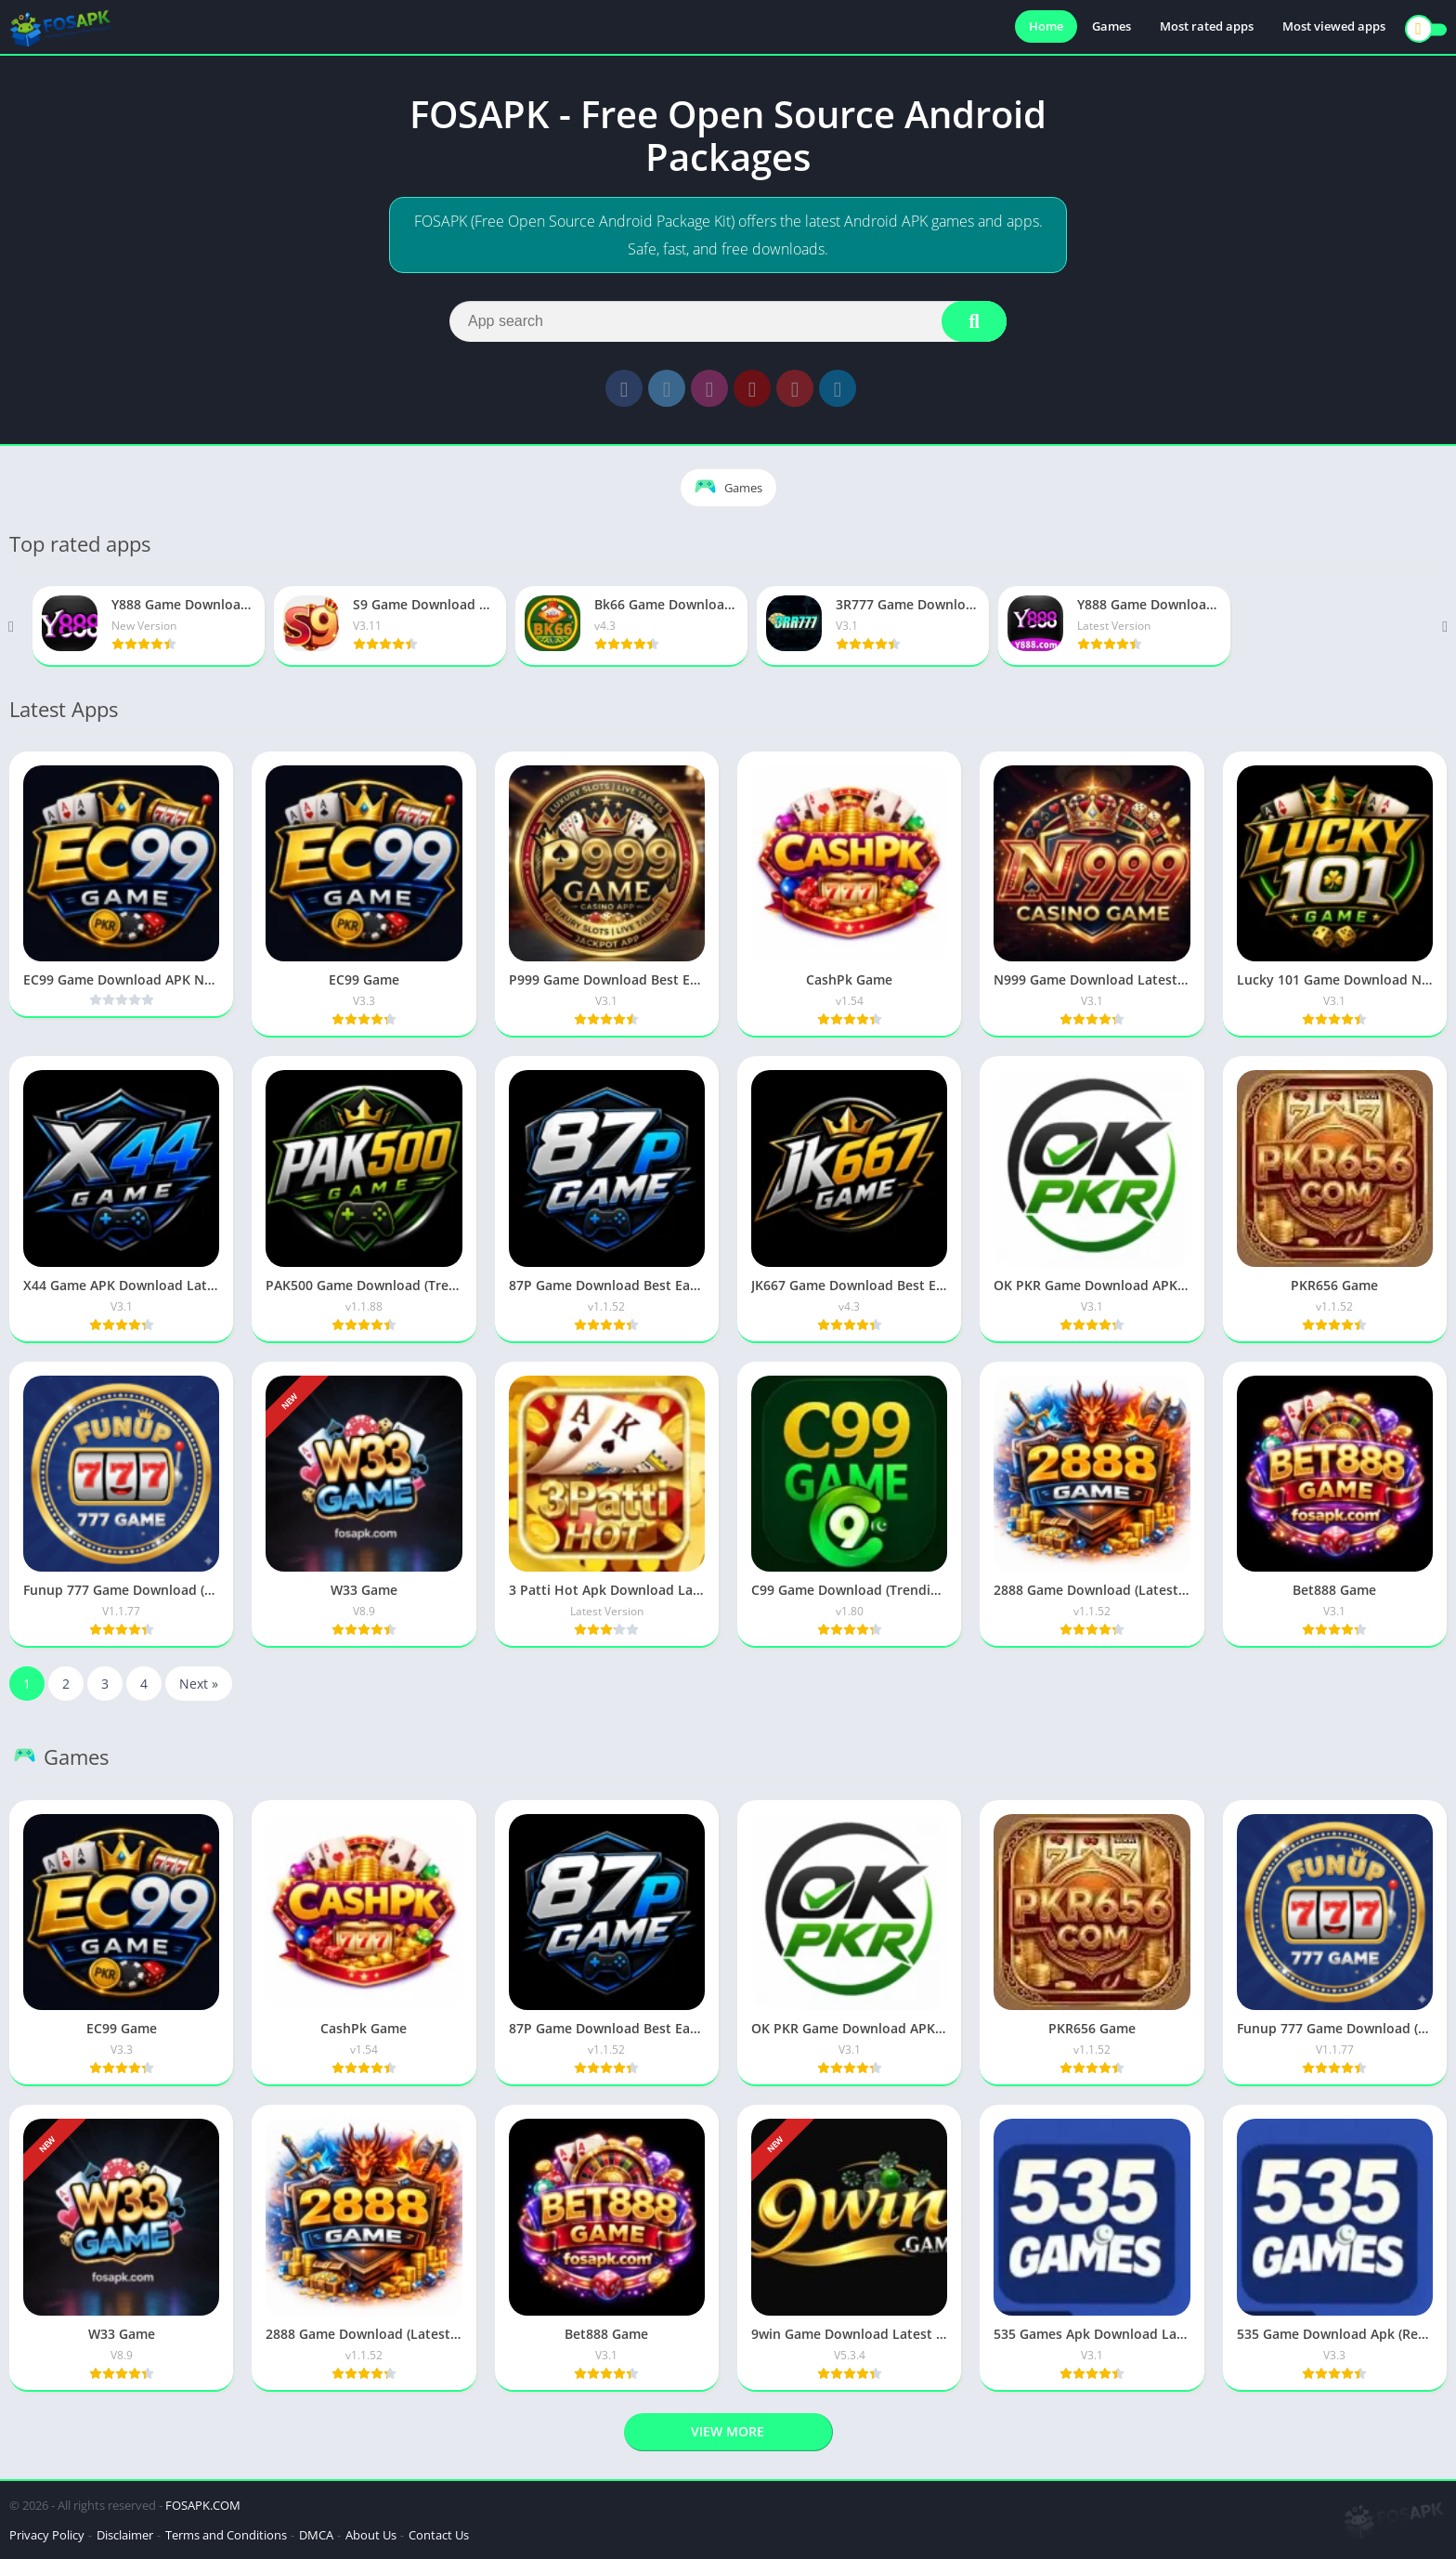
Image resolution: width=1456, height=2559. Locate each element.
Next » (198, 1683)
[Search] (728, 321)
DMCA (316, 2534)
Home (1046, 28)
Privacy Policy (46, 2534)
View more (727, 2431)
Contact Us (439, 2534)
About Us (370, 2534)
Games (1111, 28)
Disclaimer (125, 2534)
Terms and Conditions (226, 2534)
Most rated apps (1207, 28)
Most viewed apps (1333, 28)
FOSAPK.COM (202, 2505)
